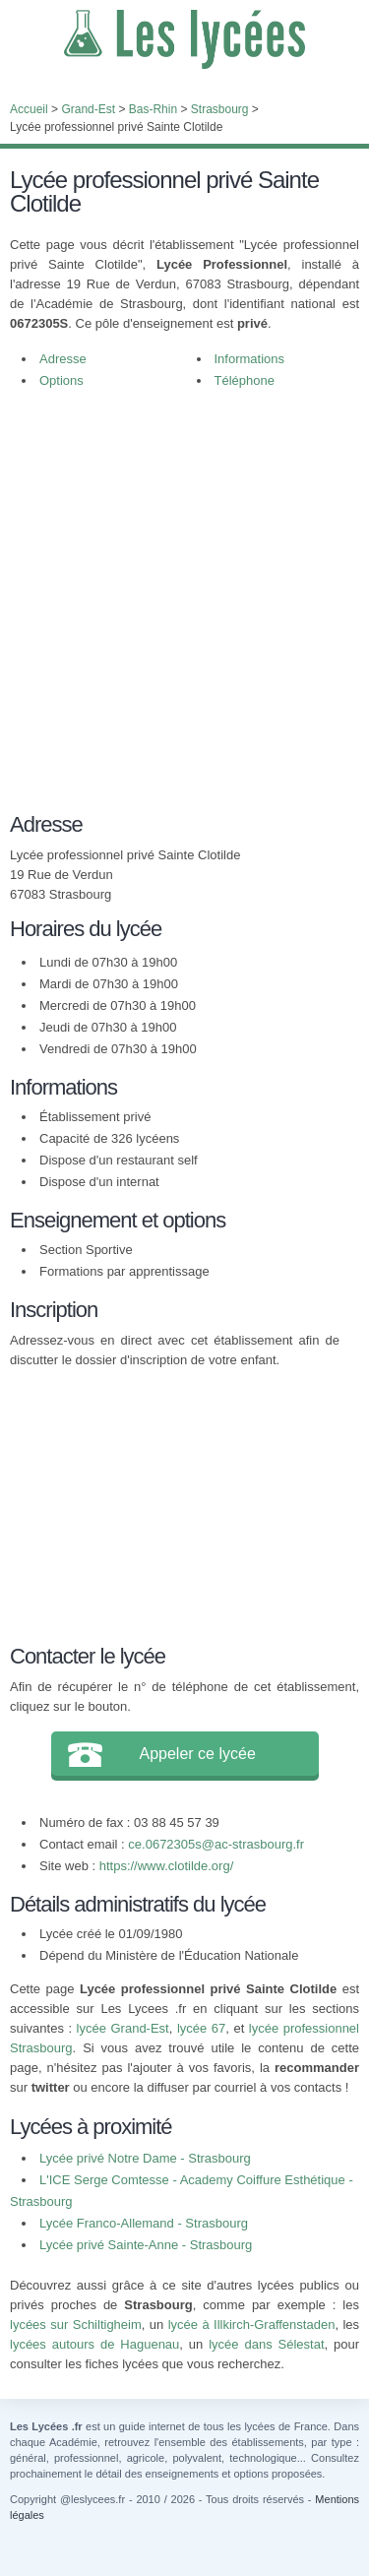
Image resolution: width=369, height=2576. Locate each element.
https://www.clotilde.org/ (166, 1865)
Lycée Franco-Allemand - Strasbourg (143, 2223)
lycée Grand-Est (123, 2028)
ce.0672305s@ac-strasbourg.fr (216, 1844)
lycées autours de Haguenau (94, 2344)
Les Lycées (184, 39)
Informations (250, 358)
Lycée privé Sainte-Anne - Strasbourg (145, 2244)
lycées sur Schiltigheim (76, 2324)
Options (61, 380)
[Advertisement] (184, 596)
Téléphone (245, 380)
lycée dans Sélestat (266, 2344)
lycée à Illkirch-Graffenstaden (252, 2324)
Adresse (63, 358)
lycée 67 (201, 2028)
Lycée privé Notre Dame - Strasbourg (145, 2158)
